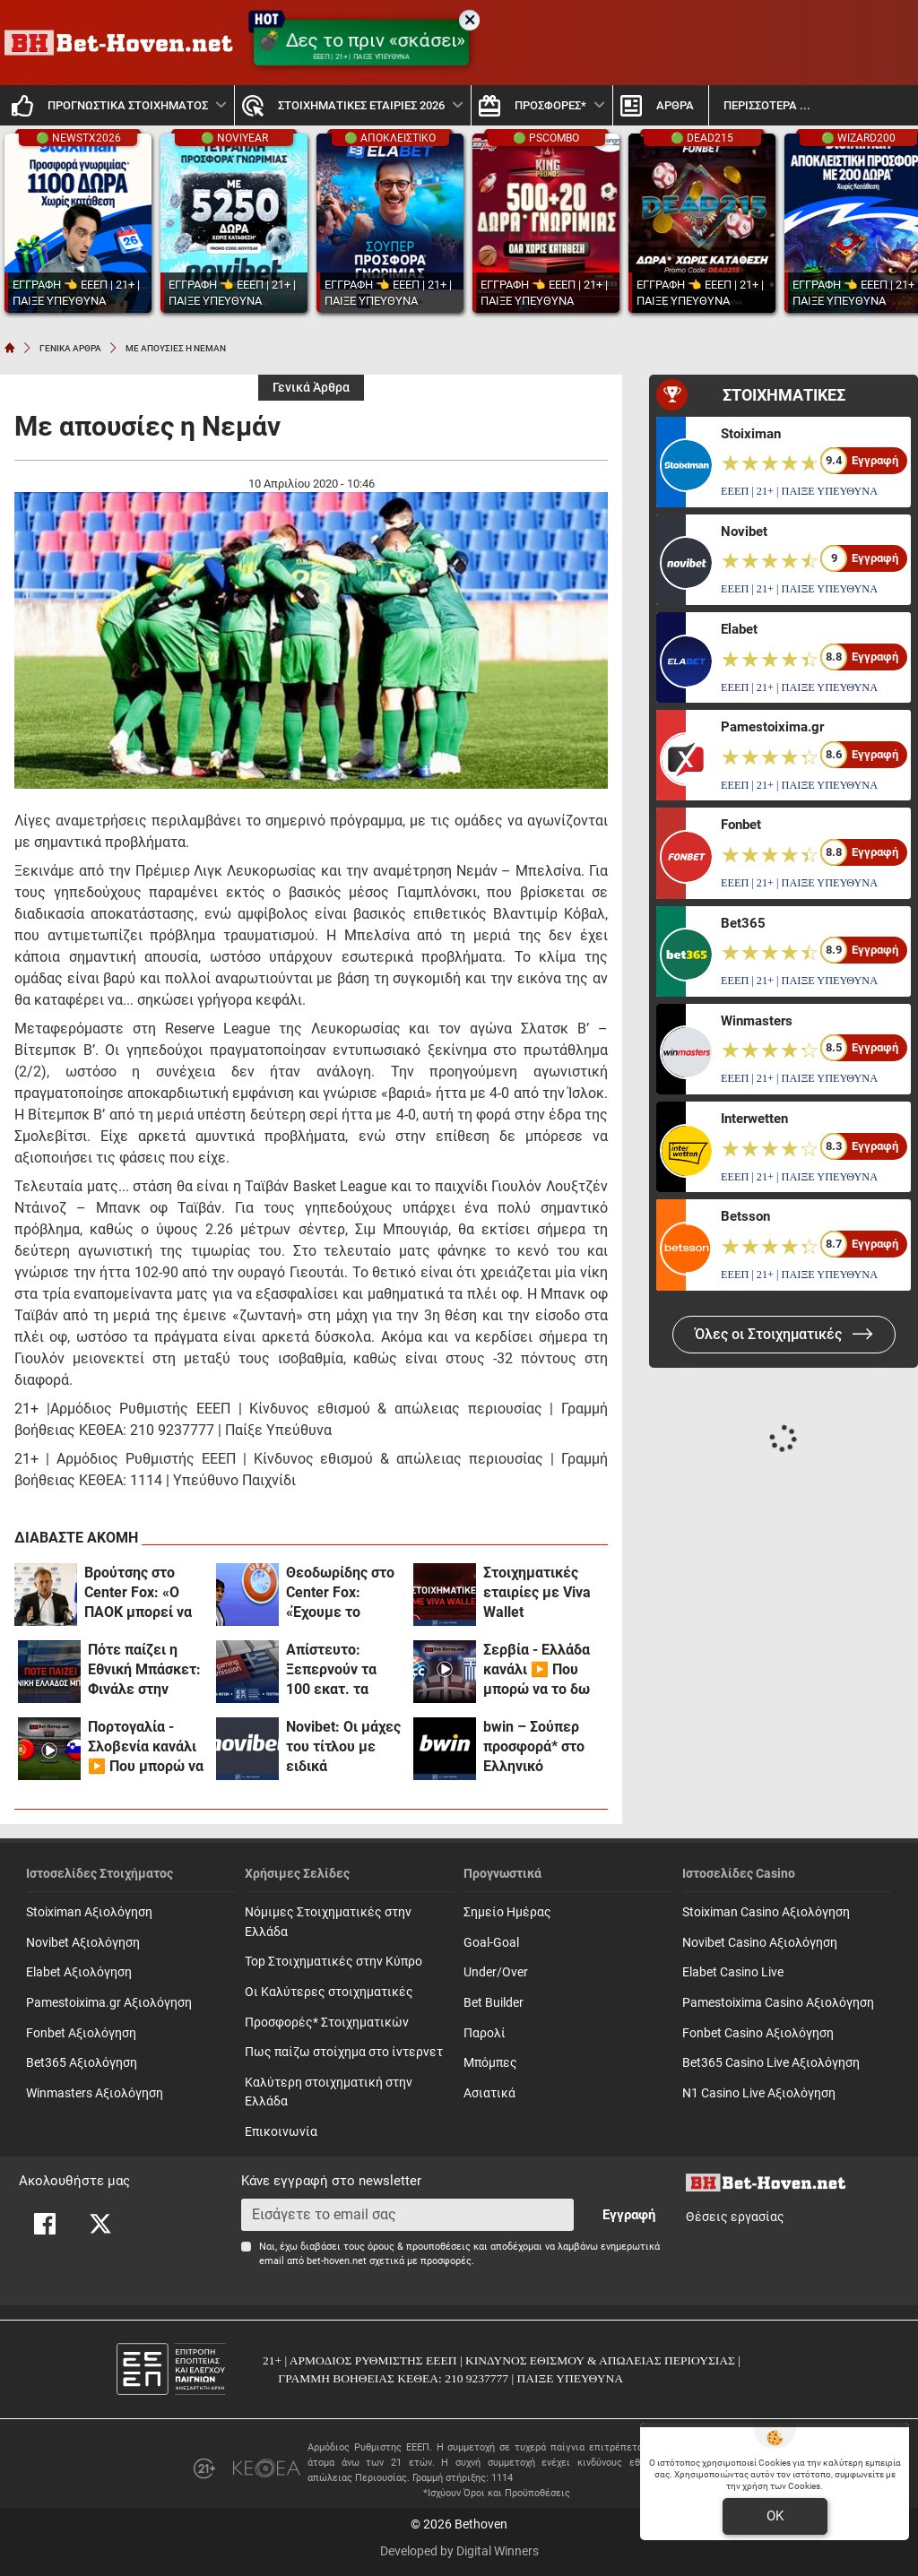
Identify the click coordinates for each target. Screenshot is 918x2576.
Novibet (744, 531)
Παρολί (484, 2033)
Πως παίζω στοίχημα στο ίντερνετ (344, 2052)
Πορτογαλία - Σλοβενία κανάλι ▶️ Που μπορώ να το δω (146, 1747)
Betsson (745, 1216)
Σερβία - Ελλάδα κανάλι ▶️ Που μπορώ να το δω (536, 1669)
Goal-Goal (491, 1942)
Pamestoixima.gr (772, 727)
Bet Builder (493, 2002)
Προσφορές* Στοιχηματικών (327, 2022)
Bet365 (743, 923)
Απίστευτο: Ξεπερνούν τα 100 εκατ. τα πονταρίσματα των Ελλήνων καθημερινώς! (332, 1670)
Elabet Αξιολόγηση (79, 1972)
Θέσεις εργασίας (735, 2217)
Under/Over (495, 1972)
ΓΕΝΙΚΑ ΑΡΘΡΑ (70, 348)
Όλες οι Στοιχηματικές (784, 1334)
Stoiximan (751, 434)
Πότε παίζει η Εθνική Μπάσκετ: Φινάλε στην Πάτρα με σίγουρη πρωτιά (144, 1670)
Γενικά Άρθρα (311, 387)
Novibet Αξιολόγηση (83, 1942)
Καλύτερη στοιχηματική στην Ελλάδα (328, 2092)
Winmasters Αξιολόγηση (94, 2093)
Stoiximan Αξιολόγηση (89, 1912)
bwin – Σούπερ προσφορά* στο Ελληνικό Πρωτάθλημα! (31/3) (534, 1747)
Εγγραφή (628, 2215)
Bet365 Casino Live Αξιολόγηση (771, 2062)
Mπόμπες (490, 2062)
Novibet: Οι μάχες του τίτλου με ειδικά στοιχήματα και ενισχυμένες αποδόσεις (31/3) (343, 1747)
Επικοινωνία (281, 2131)
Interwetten (754, 1119)
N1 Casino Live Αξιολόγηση (759, 2093)
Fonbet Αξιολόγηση (81, 2033)
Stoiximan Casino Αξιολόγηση (766, 1912)
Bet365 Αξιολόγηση (81, 2062)
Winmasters (756, 1021)
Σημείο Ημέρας (507, 1912)
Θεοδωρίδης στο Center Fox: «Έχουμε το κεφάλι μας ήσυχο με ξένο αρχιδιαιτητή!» (340, 1593)
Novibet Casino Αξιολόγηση (759, 1942)
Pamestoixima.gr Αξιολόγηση (109, 2002)
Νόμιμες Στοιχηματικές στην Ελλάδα (328, 1922)
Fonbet (741, 825)
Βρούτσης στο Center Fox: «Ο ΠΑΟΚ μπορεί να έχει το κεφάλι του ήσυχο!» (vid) (139, 1593)
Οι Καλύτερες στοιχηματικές (329, 1992)
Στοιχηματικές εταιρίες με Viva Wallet (537, 1592)
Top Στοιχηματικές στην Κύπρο (333, 1961)
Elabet (739, 629)
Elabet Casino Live (733, 1972)
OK (775, 2516)
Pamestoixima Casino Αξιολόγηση (778, 2002)
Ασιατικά (489, 2093)
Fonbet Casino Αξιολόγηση (758, 2033)
